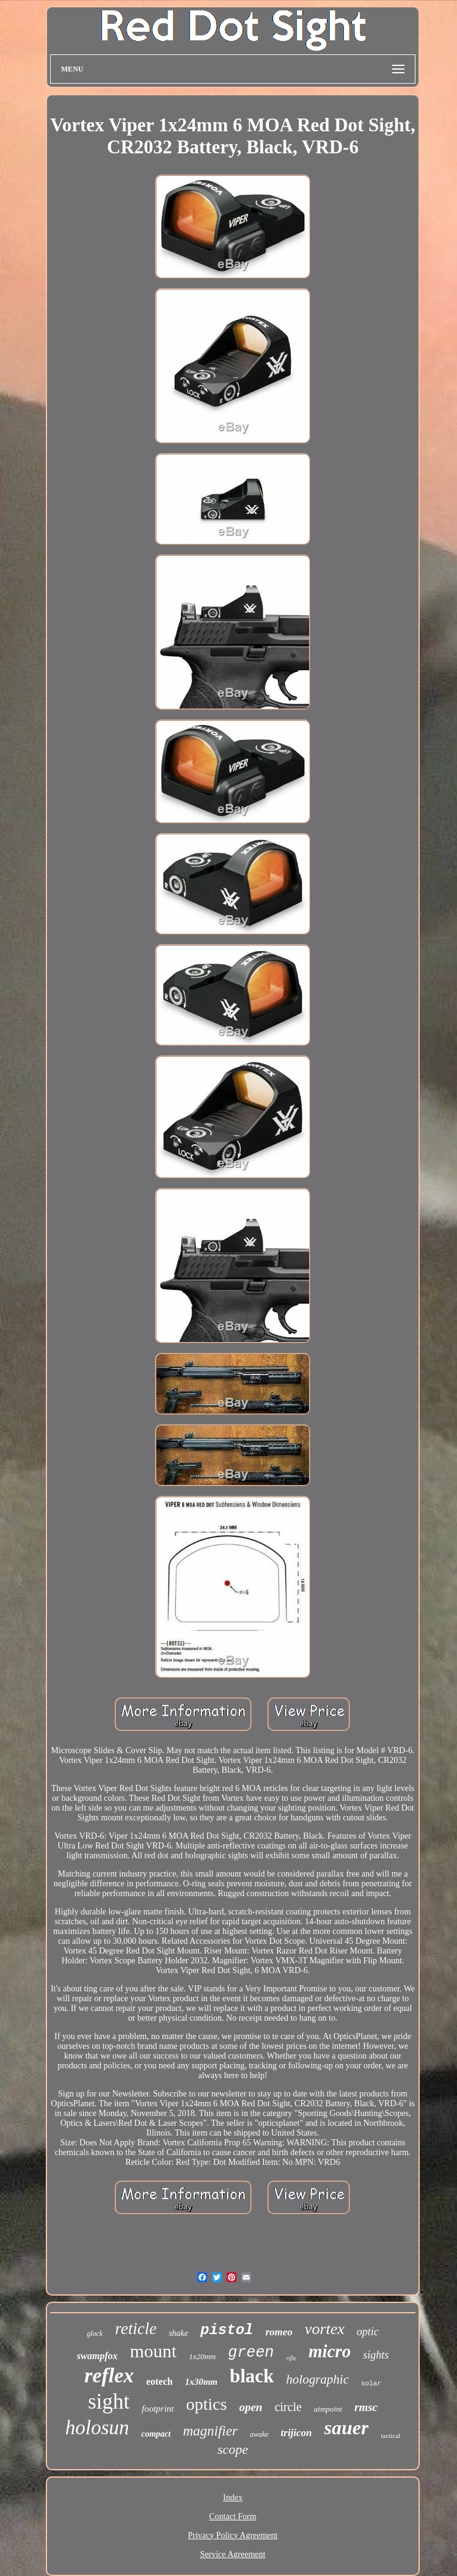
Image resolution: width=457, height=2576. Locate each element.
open (250, 2407)
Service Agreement (233, 2554)
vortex (325, 2329)
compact (155, 2434)
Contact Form (232, 2516)
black (252, 2376)
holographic (317, 2379)
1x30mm (201, 2382)
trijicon (296, 2433)
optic (368, 2332)
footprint (158, 2409)
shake (178, 2333)
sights (376, 2355)
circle (287, 2407)
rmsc (366, 2407)
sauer (346, 2428)
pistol (226, 2330)
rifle (291, 2358)
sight (109, 2402)
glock (95, 2333)
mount (153, 2351)
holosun (97, 2428)
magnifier (210, 2431)
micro (330, 2351)
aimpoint (328, 2409)
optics (206, 2404)
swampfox (97, 2356)
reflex (109, 2375)
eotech (159, 2381)
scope (233, 2449)
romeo (278, 2332)
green (251, 2353)
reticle (135, 2328)
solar (371, 2383)
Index (233, 2497)
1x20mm (202, 2356)
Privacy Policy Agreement (233, 2535)
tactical (390, 2435)
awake (259, 2434)
